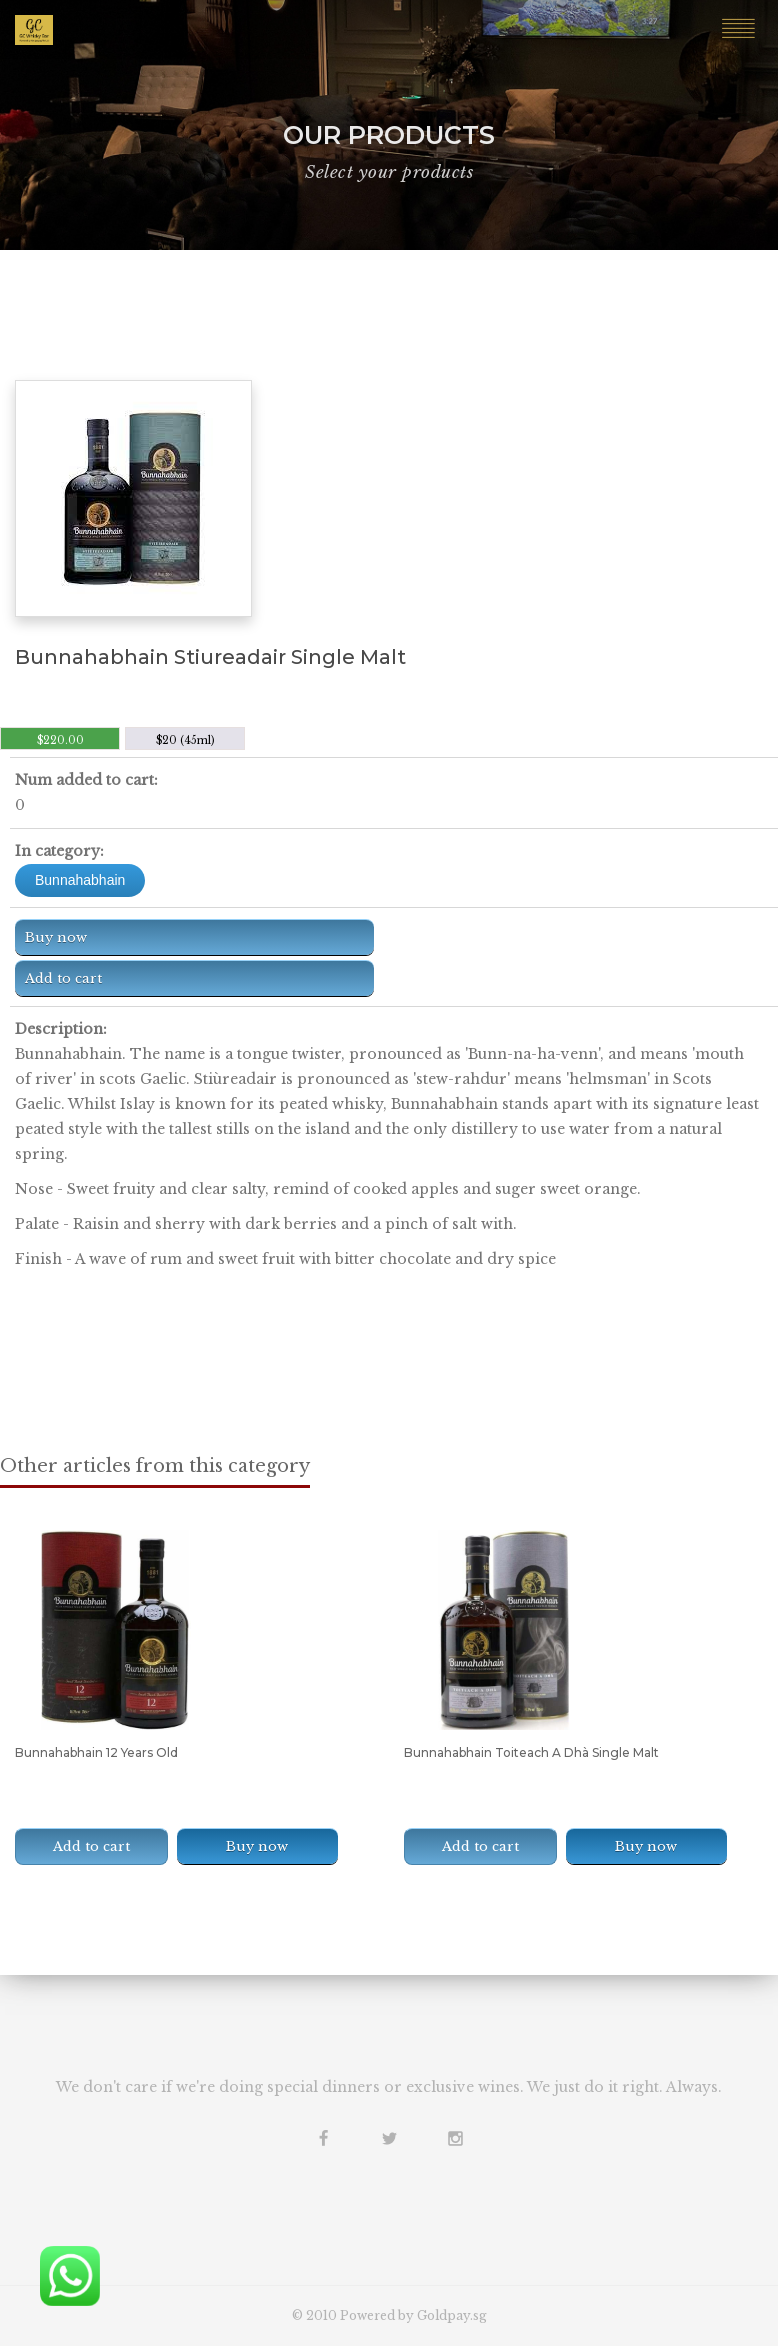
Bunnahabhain (80, 880)
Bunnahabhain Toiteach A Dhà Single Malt (531, 1752)
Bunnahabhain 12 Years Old (96, 1752)
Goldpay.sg (452, 2315)
